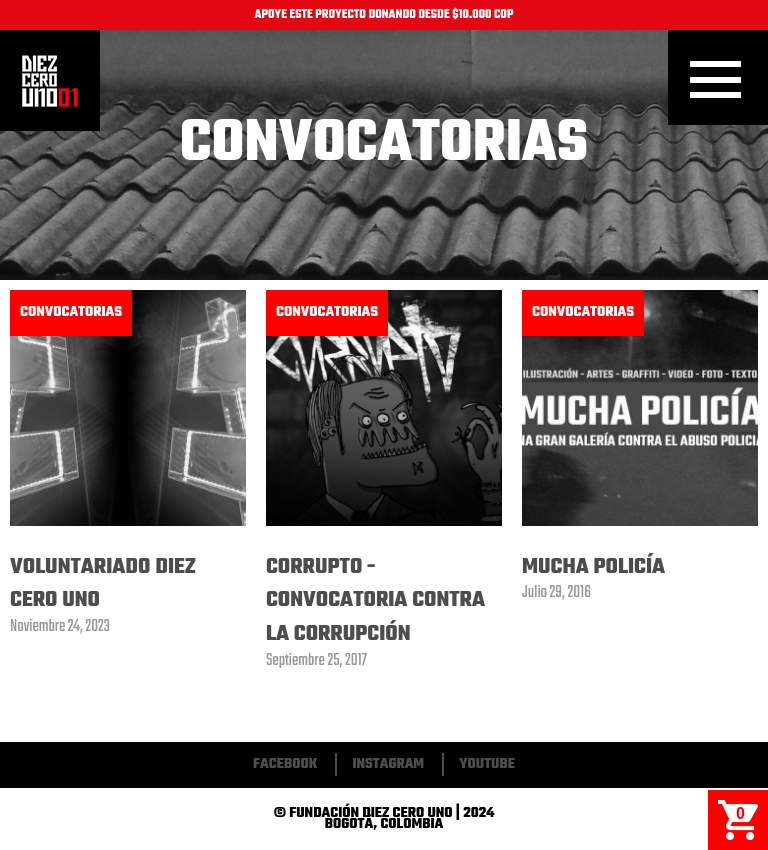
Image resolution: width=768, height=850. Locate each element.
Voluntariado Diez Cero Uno (103, 584)
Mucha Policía (593, 567)
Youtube (487, 764)
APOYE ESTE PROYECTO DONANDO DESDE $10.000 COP (384, 15)
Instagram (388, 764)
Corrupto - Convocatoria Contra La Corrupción (375, 600)
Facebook (285, 764)
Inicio (50, 81)
